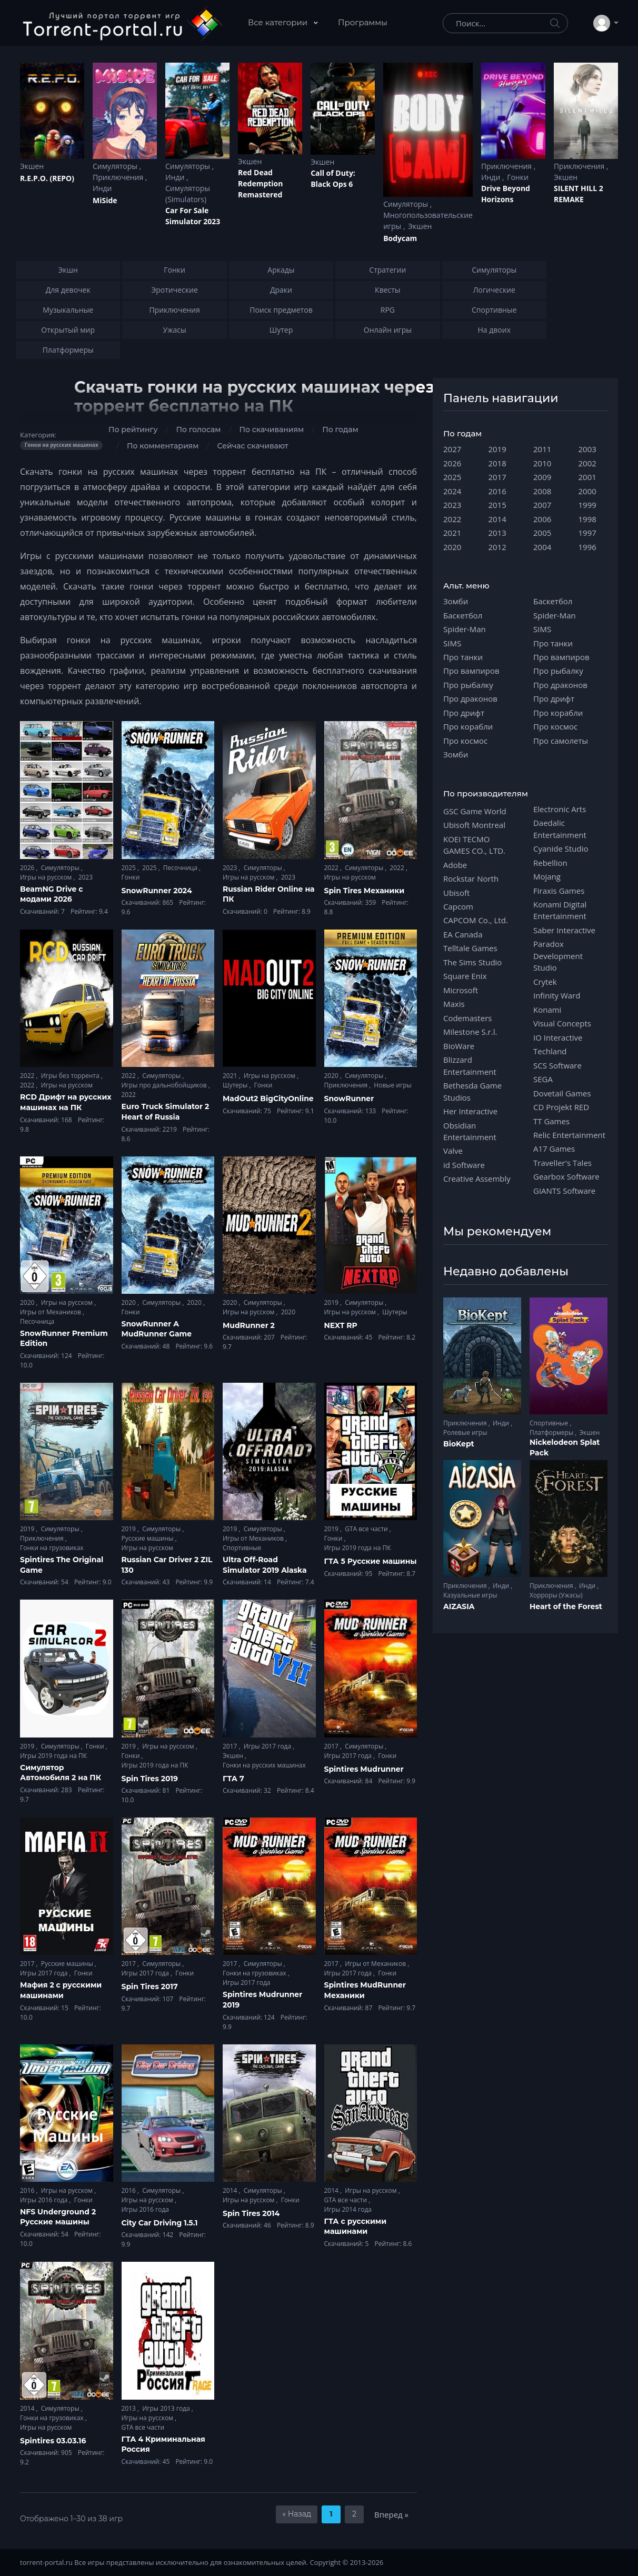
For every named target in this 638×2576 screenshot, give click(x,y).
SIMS (452, 643)
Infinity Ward (556, 995)
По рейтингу (132, 429)
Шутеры (236, 1085)
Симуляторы (116, 166)
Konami (547, 1009)
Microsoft (460, 990)
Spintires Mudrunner (364, 1769)
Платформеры (552, 1432)
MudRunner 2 (249, 1325)
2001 (587, 477)
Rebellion (550, 862)
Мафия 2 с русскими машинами (61, 1990)
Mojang (547, 876)
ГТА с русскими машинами (355, 2226)
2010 (542, 463)
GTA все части (367, 1528)
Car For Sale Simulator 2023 (192, 215)
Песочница (181, 867)
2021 (231, 1075)
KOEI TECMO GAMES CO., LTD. (474, 845)
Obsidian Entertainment (469, 1131)
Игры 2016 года (44, 2199)
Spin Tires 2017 (150, 1986)
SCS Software (557, 1065)
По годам (340, 429)
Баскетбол (462, 615)
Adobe (455, 865)
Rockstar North (471, 878)
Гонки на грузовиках (52, 1547)
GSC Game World (474, 811)
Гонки (518, 177)
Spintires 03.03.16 (53, 2440)
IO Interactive (558, 1037)
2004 (542, 547)
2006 (542, 519)
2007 (542, 505)
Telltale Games (470, 948)
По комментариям (162, 446)
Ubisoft (456, 892)
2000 (587, 491)
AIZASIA (459, 1606)
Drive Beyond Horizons (505, 193)
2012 (497, 547)
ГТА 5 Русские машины (370, 1561)
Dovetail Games (562, 1093)
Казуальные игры (470, 1595)
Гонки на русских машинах (264, 1765)
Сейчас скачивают (252, 446)
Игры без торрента (71, 1075)
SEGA (543, 1079)
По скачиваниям (272, 429)
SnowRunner (349, 1098)
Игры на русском (47, 877)
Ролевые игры (465, 1432)
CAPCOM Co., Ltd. (475, 920)
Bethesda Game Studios (472, 1091)
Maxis (454, 1004)
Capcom (458, 906)
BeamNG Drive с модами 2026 (51, 894)
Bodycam (400, 238)
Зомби (455, 601)
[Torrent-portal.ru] (122, 23)
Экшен (32, 166)
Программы (362, 22)
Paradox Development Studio (558, 955)
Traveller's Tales (562, 1162)
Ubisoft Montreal (474, 825)
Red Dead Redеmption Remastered (260, 183)
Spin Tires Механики (364, 890)
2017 (231, 1746)
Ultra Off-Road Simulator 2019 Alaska (265, 1565)
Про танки (463, 657)
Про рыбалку (468, 685)
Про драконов (470, 698)
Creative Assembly (477, 1178)
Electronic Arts (559, 809)
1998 (587, 519)
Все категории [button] (279, 22)
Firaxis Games (558, 890)
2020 (332, 1075)
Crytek (545, 981)
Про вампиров (471, 670)
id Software (464, 1165)
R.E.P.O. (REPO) (47, 178)
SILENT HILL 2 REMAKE (578, 193)
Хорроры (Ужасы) (556, 1595)
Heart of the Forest (566, 1606)
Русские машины (148, 1538)
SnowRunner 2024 (157, 890)
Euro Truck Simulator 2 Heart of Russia (166, 1112)
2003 (587, 449)
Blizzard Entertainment (469, 1065)
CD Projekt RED (561, 1107)
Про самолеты (560, 740)
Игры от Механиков (51, 1311)
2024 (452, 491)
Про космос (465, 740)
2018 (497, 463)
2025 (130, 867)
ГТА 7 (233, 1778)
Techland (550, 1051)
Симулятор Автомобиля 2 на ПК (60, 1773)
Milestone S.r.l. (470, 1031)
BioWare (458, 1046)
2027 (452, 449)
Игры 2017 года (268, 1746)
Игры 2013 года (167, 2408)
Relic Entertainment (569, 1135)
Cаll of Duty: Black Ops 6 (333, 178)
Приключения (119, 177)
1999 (587, 505)
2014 (231, 2190)
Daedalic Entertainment (559, 828)
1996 (587, 547)
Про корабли (468, 726)
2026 (28, 867)
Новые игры (392, 1085)
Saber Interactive (564, 930)
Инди (102, 188)
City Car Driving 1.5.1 (160, 2223)
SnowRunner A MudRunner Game (157, 1329)
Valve (453, 1150)
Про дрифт (463, 712)
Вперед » (391, 2514)
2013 (130, 2408)
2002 (587, 463)
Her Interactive (470, 1111)
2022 (332, 867)
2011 (542, 449)
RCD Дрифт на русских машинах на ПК (66, 1102)
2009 (542, 477)
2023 (85, 877)
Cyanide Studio (560, 848)
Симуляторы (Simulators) (187, 193)
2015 (497, 505)
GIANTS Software (564, 1190)
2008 (542, 491)
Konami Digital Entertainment (559, 910)
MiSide (105, 200)
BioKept (458, 1444)
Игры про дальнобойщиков (165, 1085)
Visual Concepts (562, 1023)
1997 (587, 532)
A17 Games (554, 1148)
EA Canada (462, 934)
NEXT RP (340, 1325)
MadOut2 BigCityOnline (268, 1098)
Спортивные (242, 1547)
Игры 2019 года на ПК (357, 1547)
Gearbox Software (566, 1176)
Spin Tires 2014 (251, 2213)
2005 (542, 532)
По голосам (198, 429)
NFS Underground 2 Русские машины (58, 2217)
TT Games (551, 1121)
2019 (332, 1302)
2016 (28, 2190)
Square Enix (464, 976)
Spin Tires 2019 (150, 1778)
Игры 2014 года (348, 2209)
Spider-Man (464, 629)
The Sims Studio (472, 962)
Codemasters (467, 1018)
